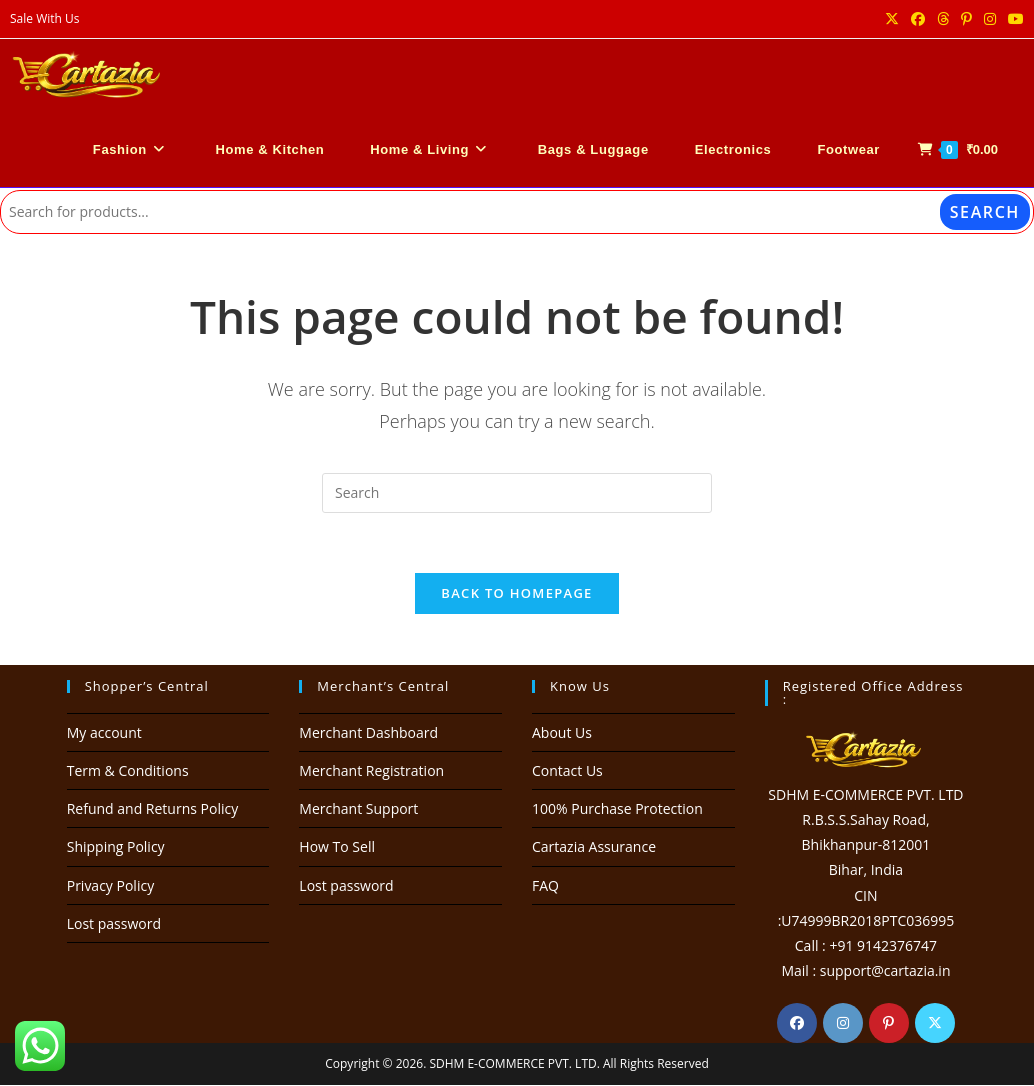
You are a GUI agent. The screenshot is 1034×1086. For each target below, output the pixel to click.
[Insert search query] (517, 493)
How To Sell (337, 847)
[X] (935, 1024)
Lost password (114, 924)
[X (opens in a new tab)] (892, 19)
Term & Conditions (128, 771)
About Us (562, 733)
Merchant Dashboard (368, 733)
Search (985, 212)
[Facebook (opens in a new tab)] (918, 19)
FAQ (545, 886)
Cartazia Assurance (594, 847)
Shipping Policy (116, 847)
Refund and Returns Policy (152, 809)
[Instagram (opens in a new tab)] (990, 19)
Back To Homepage (516, 594)
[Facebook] (797, 1024)
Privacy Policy (110, 886)
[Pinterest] (889, 1024)
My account (104, 733)
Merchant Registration (371, 771)
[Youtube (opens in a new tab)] (1013, 19)
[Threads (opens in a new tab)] (943, 19)
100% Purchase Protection (617, 809)
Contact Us (567, 771)
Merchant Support (358, 809)
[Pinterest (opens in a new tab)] (966, 19)
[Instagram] (843, 1024)
